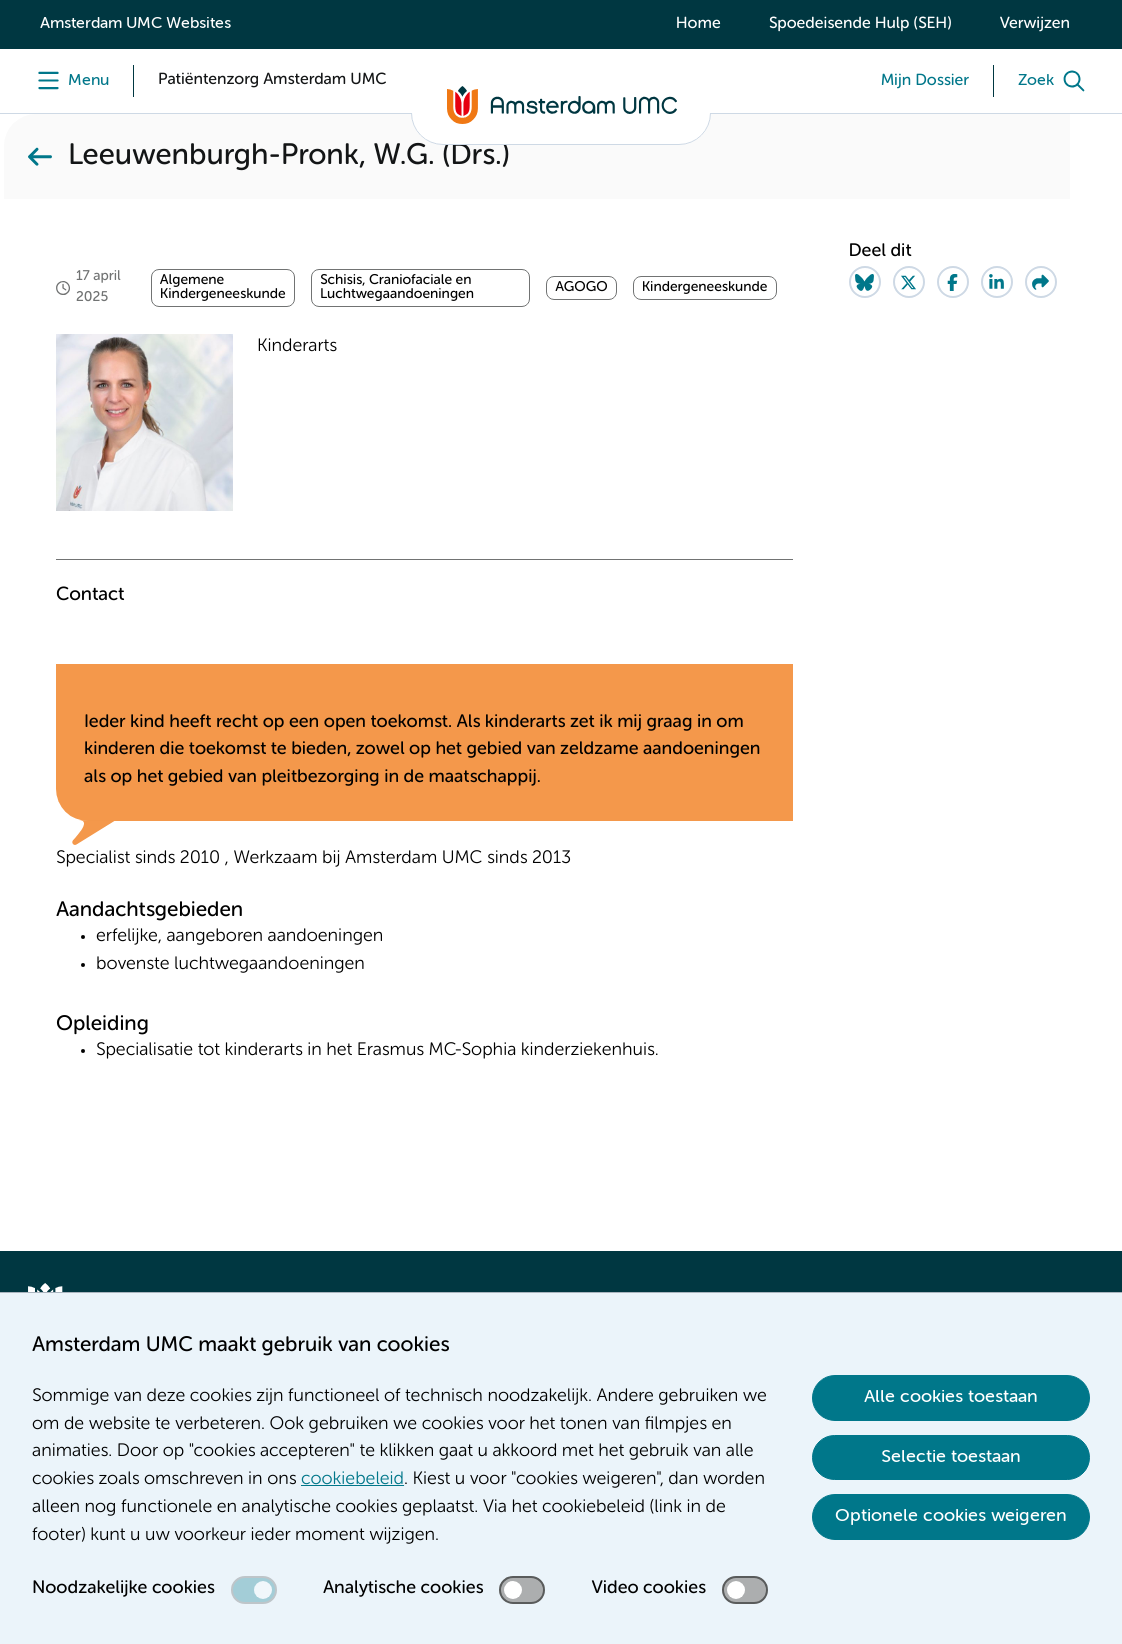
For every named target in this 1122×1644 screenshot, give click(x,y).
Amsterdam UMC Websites (135, 24)
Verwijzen (1035, 24)
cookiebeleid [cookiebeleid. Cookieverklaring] (352, 1480)
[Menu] (68, 81)
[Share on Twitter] (909, 282)
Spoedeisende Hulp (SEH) (860, 24)
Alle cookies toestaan (951, 1397)
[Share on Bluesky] (865, 282)
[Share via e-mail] (1041, 282)
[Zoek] (1056, 81)
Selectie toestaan (951, 1457)
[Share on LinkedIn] (997, 282)
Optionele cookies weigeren (951, 1516)
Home (698, 24)
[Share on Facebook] (953, 282)
